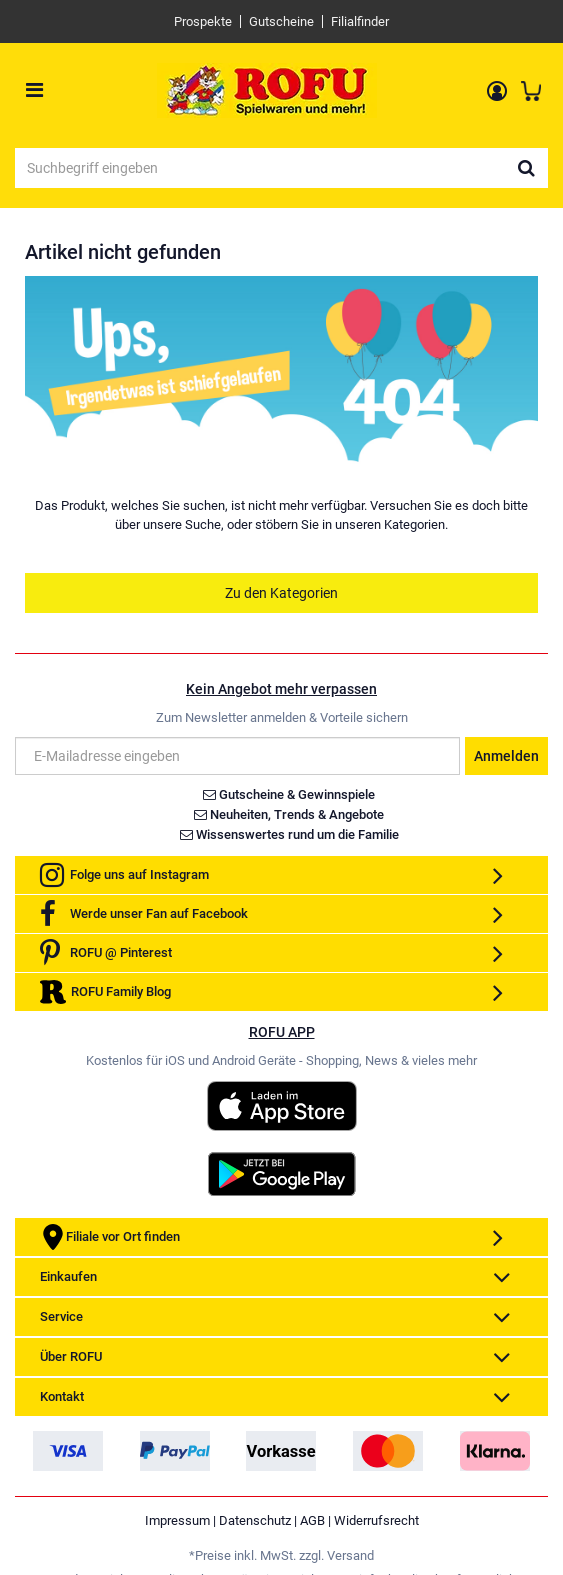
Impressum (177, 1520)
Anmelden (506, 756)
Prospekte (203, 21)
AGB (312, 1520)
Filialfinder (360, 21)
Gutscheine (281, 21)
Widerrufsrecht (376, 1520)
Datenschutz (255, 1520)
